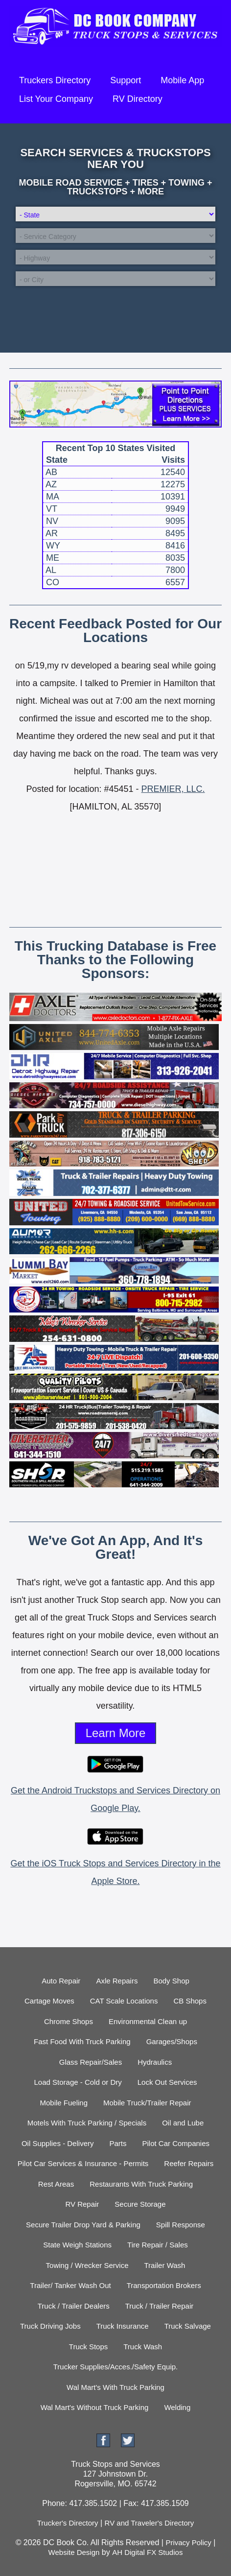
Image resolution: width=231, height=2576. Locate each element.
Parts (117, 2143)
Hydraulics (155, 2062)
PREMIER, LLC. (173, 789)
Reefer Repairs (188, 2163)
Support (125, 80)
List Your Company (56, 99)
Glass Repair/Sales (90, 2062)
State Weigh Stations (77, 2245)
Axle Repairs (117, 1981)
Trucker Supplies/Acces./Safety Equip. (115, 2366)
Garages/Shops (171, 2041)
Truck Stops (88, 2346)
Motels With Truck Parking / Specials (86, 2123)
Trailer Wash (164, 2265)
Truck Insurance (122, 2326)
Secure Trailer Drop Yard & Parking (83, 2224)
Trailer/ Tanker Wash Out (70, 2285)
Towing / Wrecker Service (87, 2265)
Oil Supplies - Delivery (58, 2143)
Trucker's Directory (67, 2523)
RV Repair (82, 2204)
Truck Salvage (187, 2326)
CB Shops (190, 2001)
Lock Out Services (167, 2082)
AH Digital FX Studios (147, 2552)
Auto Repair (61, 1981)
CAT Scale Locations (124, 2001)
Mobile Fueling (64, 2103)
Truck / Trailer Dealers (74, 2306)
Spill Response (180, 2224)
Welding (177, 2407)
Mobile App (182, 80)
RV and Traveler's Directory (149, 2523)
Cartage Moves (49, 2001)
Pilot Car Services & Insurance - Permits (83, 2163)
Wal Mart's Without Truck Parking (95, 2407)
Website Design (74, 2552)
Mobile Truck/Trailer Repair (147, 2103)
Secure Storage (140, 2204)
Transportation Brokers (164, 2285)
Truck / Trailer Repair (159, 2306)
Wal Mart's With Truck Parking (115, 2387)
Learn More (116, 1733)
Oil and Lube (183, 2123)
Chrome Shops (68, 2021)
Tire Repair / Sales (157, 2245)
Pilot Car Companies (175, 2143)
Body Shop (171, 1981)
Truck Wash (142, 2346)
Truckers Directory (55, 80)
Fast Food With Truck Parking (82, 2041)
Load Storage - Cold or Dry (78, 2082)
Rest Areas (56, 2184)
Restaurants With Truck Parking (141, 2184)
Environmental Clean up (148, 2021)
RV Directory (137, 99)
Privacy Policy (188, 2542)
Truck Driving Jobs (50, 2326)
